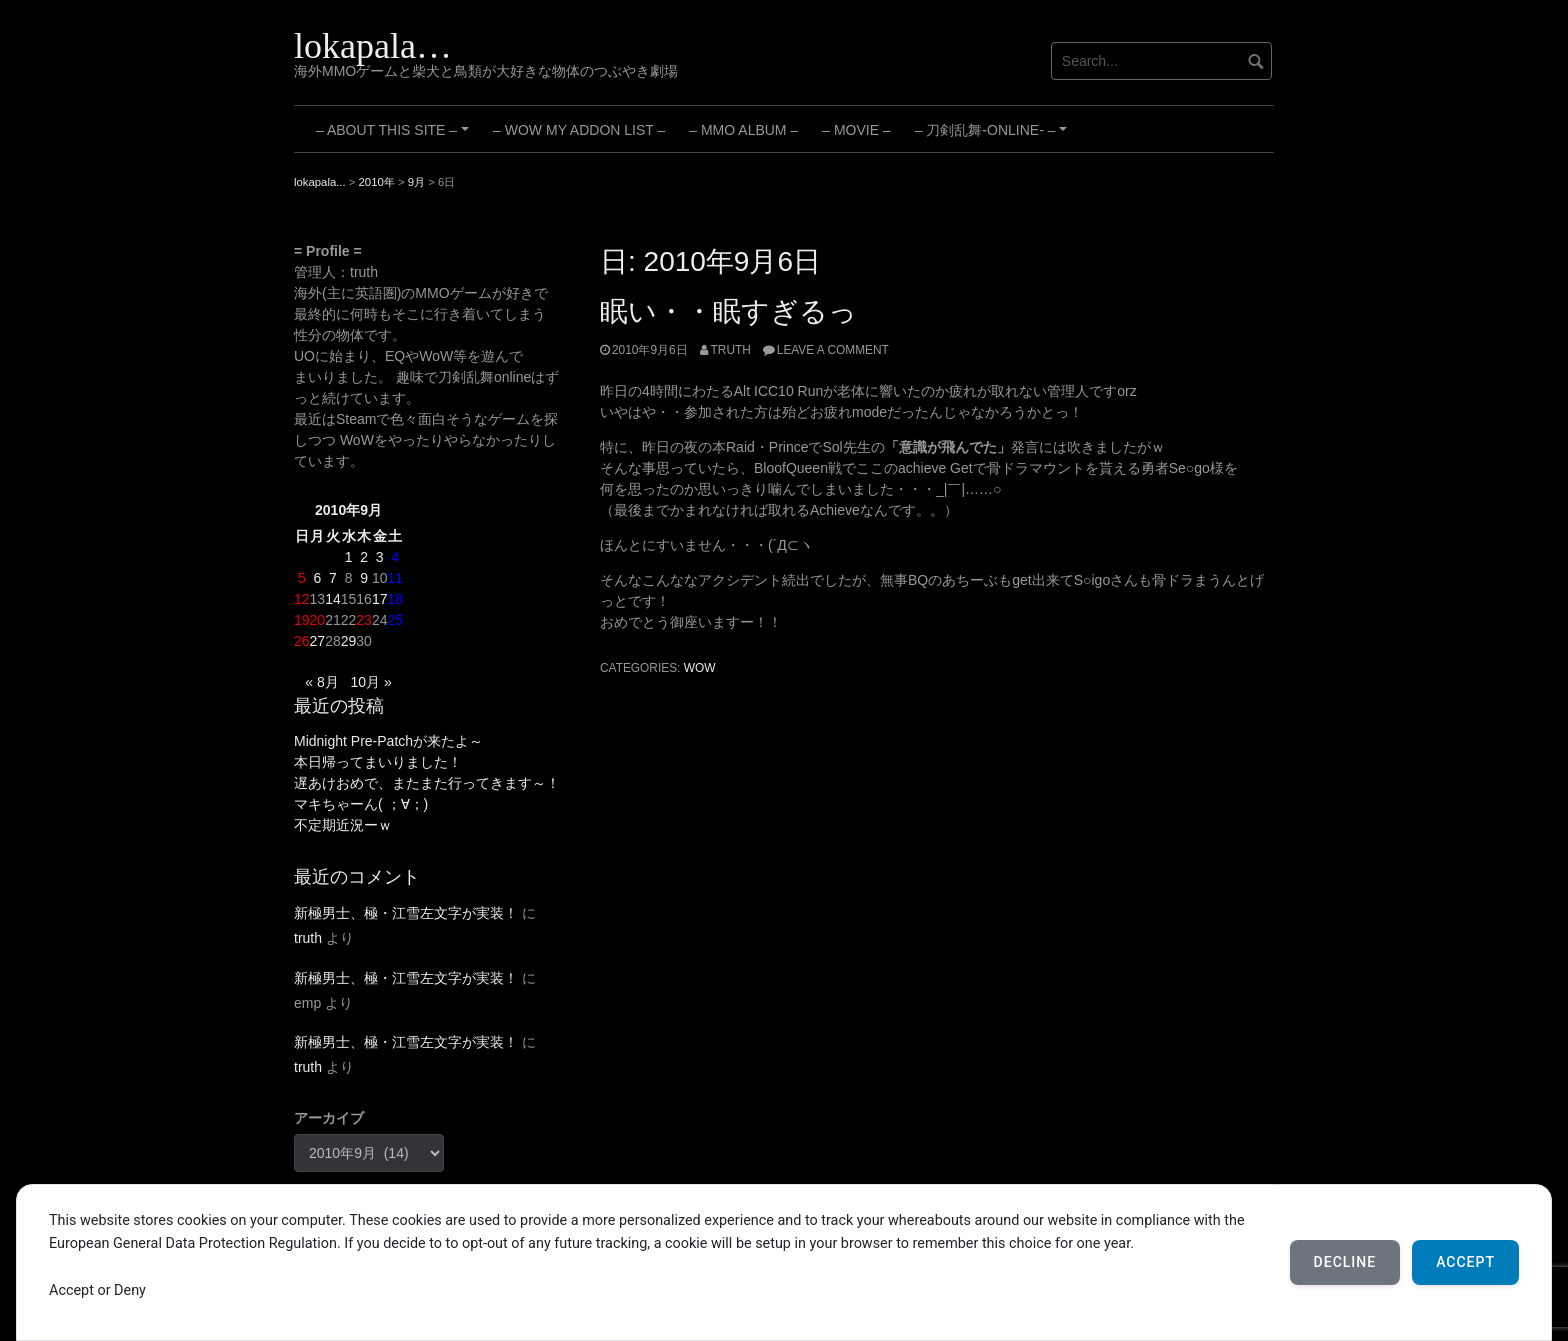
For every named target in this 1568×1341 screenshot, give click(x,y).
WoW (700, 668)
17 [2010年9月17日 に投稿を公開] (380, 599)
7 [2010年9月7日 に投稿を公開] (333, 578)
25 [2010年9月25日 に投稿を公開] (395, 620)
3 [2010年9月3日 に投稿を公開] (380, 557)
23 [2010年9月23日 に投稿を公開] (364, 620)
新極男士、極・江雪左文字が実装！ (406, 913)
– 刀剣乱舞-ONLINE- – (994, 137)
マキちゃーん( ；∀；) (361, 804)
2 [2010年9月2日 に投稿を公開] (364, 557)
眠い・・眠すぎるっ (728, 311)
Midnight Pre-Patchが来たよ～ (388, 741)
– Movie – (856, 130)
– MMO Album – (743, 130)
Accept (1465, 1262)
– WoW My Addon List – (579, 130)
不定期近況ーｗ (343, 825)
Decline (1345, 1262)
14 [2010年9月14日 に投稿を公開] (333, 599)
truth (731, 350)
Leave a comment (833, 350)
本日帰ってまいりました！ (378, 762)
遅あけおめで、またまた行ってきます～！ (427, 783)
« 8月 (321, 682)
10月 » (370, 682)
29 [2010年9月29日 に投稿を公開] (349, 641)
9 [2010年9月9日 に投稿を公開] (364, 578)
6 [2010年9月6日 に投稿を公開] (317, 578)
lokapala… (373, 46)
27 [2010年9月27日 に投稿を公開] (318, 641)
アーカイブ (329, 1118)
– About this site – (395, 137)
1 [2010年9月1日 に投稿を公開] (349, 557)
